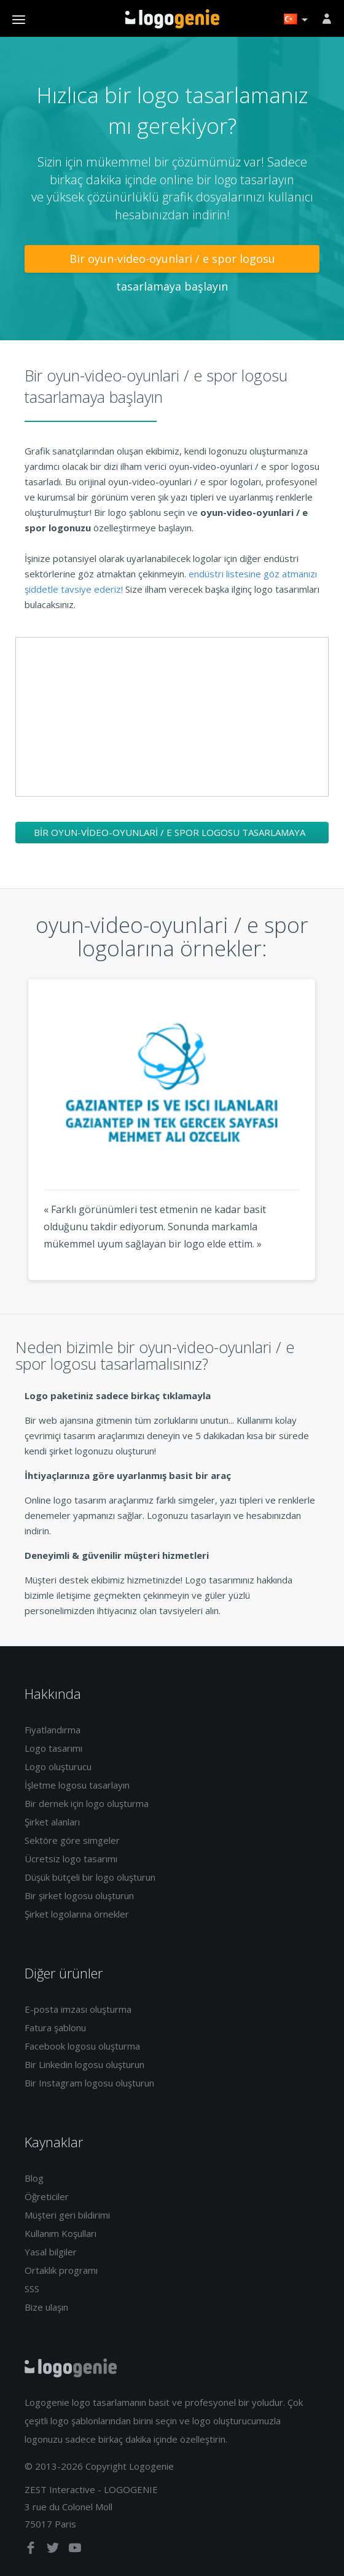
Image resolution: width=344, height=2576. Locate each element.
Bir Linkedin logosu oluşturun (84, 2064)
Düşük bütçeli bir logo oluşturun (90, 1877)
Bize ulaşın (46, 2307)
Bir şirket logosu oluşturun (79, 1895)
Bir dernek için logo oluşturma (87, 1803)
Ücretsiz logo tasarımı (71, 1858)
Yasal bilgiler (51, 2252)
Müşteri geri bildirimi (67, 2215)
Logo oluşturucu (58, 1766)
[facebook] (32, 2550)
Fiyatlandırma (52, 1729)
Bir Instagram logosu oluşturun (89, 2083)
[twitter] (54, 2550)
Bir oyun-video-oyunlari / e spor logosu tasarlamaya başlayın (172, 262)
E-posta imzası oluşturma (78, 2009)
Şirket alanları (52, 1822)
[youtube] (75, 2550)
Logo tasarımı (53, 1748)
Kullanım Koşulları (60, 2233)
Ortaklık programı (61, 2270)
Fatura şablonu (55, 2027)
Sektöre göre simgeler (72, 1840)
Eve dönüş (172, 19)
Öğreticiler (47, 2196)
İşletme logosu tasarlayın (77, 1785)
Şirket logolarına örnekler (77, 1914)
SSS (32, 2288)
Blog (34, 2178)
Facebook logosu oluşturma (82, 2046)
